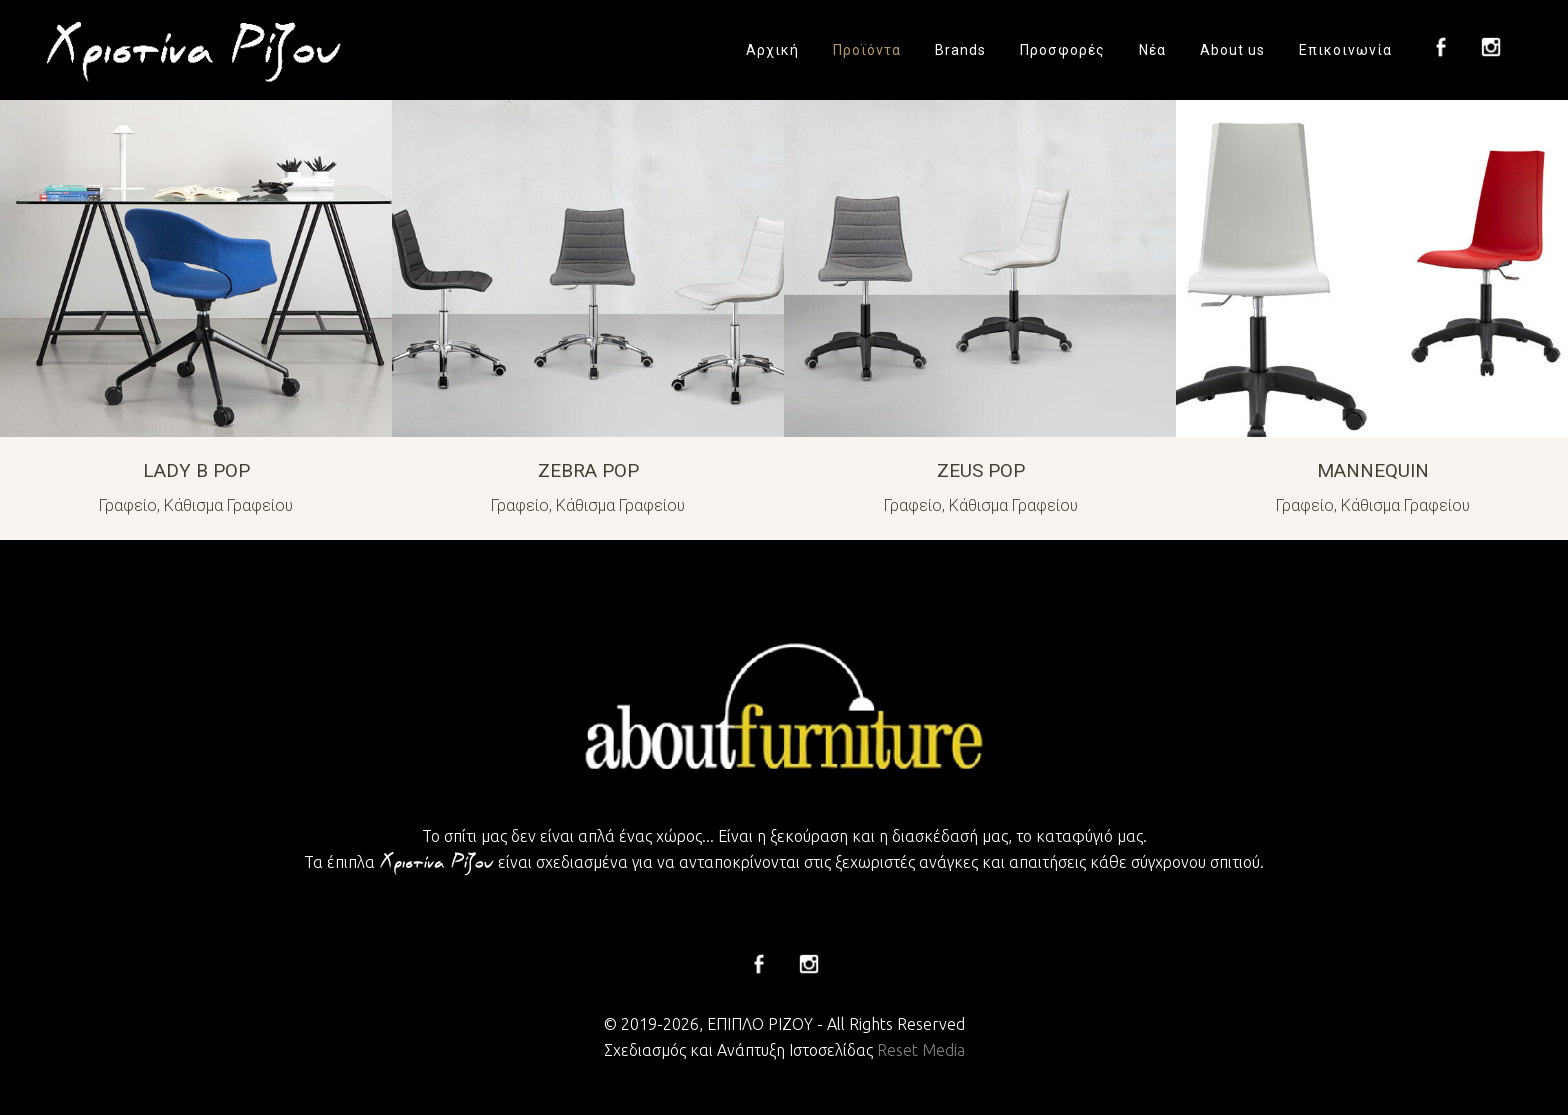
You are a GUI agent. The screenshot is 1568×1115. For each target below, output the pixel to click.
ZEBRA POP (588, 470)
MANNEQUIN (1373, 470)
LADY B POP (196, 470)
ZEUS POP (981, 470)
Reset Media (921, 1050)
